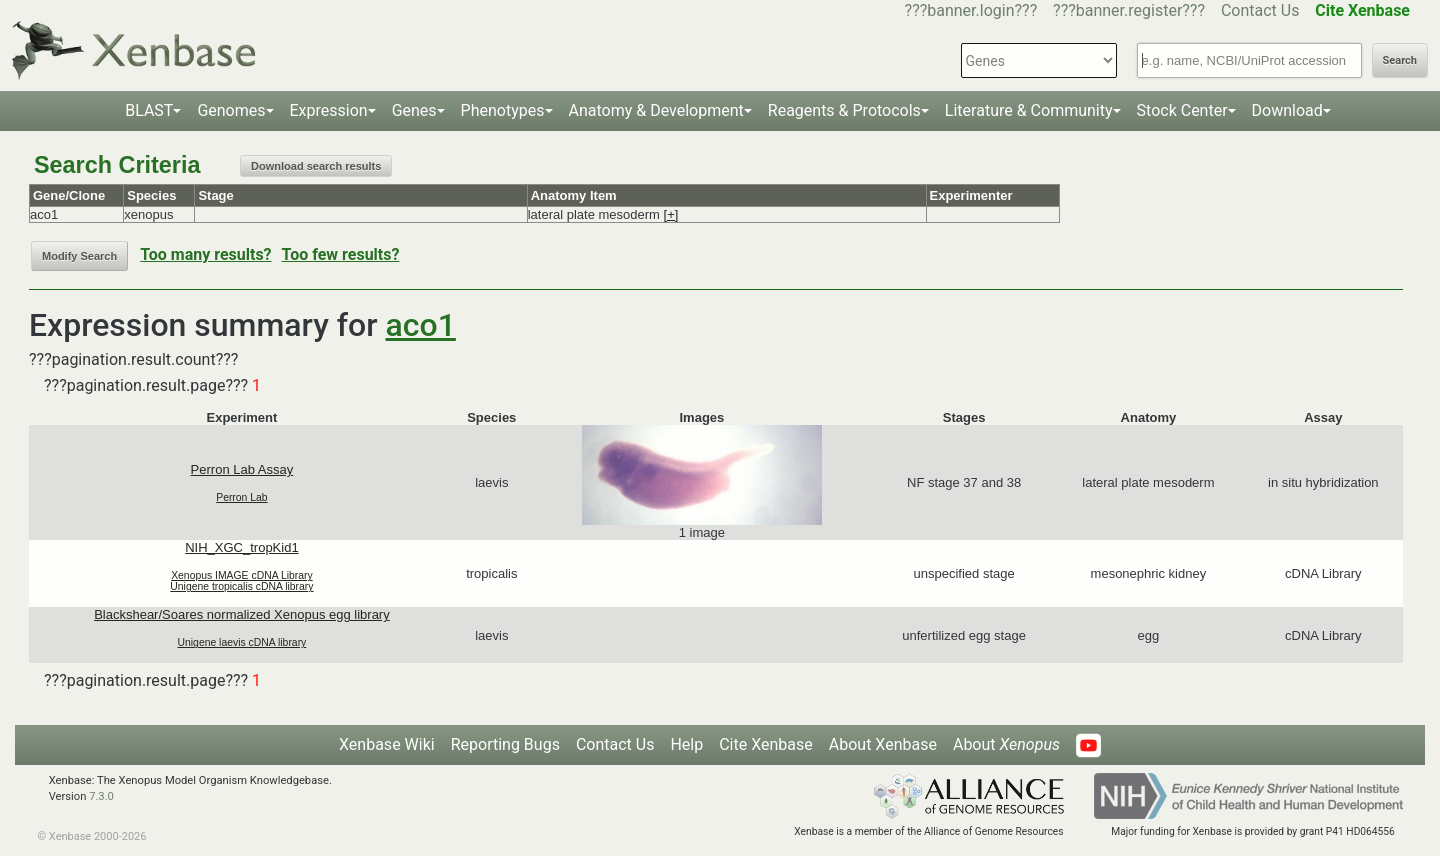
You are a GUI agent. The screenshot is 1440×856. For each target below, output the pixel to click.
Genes (414, 110)
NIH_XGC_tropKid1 (241, 547)
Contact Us (1260, 10)
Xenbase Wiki (387, 744)
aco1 (421, 325)
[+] (671, 214)
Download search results (316, 166)
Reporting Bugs (505, 744)
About (1006, 744)
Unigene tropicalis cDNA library (241, 586)
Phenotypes (503, 110)
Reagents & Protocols (844, 110)
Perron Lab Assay (242, 469)
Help (686, 744)
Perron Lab (241, 497)
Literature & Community (1029, 110)
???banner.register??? (1129, 10)
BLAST (149, 110)
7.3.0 (101, 796)
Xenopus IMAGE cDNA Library (242, 575)
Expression (329, 110)
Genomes (231, 110)
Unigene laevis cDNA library (242, 642)
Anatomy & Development (656, 110)
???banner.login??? (971, 10)
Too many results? (205, 254)
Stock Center (1182, 110)
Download (1287, 110)
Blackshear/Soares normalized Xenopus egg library (242, 614)
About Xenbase (883, 744)
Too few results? (341, 254)
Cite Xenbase (766, 744)
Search (1400, 60)
